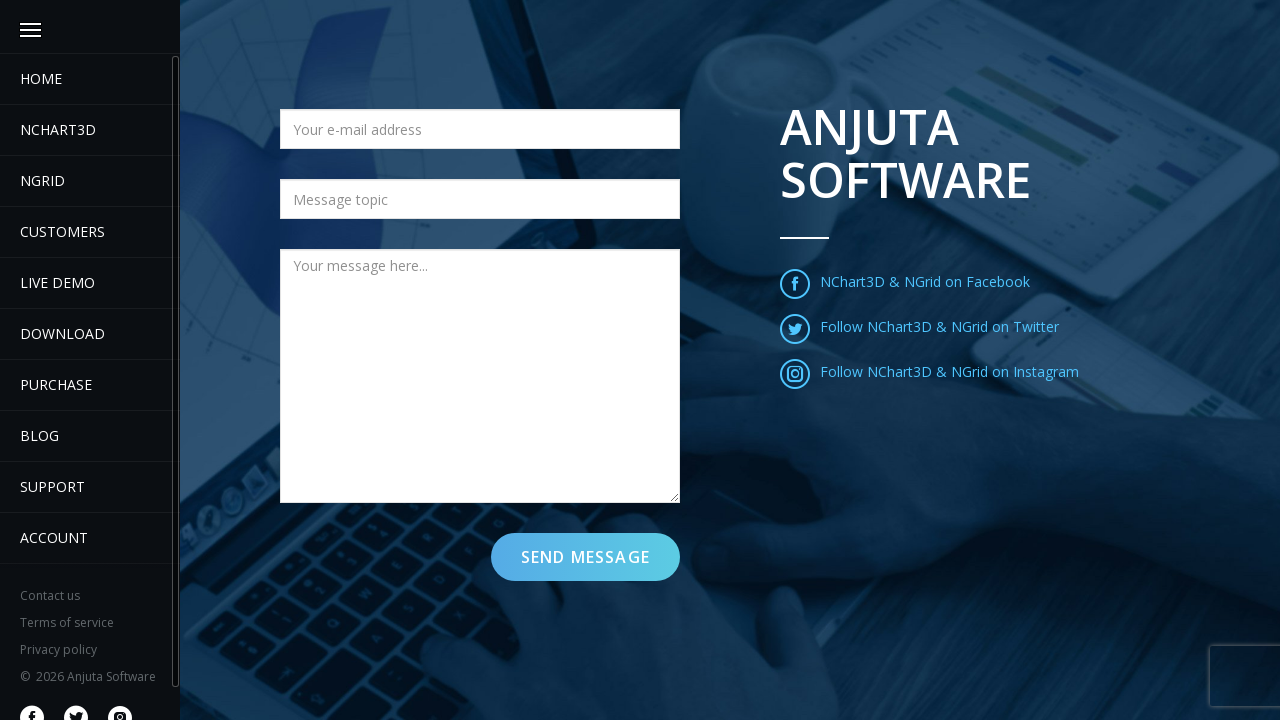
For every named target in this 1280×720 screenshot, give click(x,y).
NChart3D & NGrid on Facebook (905, 281)
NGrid (42, 180)
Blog (39, 435)
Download (62, 333)
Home (41, 78)
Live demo (57, 282)
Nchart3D (58, 129)
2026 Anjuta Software (88, 676)
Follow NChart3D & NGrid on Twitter (919, 326)
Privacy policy (58, 649)
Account (54, 537)
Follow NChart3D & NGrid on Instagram (929, 371)
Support (52, 486)
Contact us (50, 595)
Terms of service (67, 622)
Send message (585, 557)
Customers (62, 231)
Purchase (56, 384)
